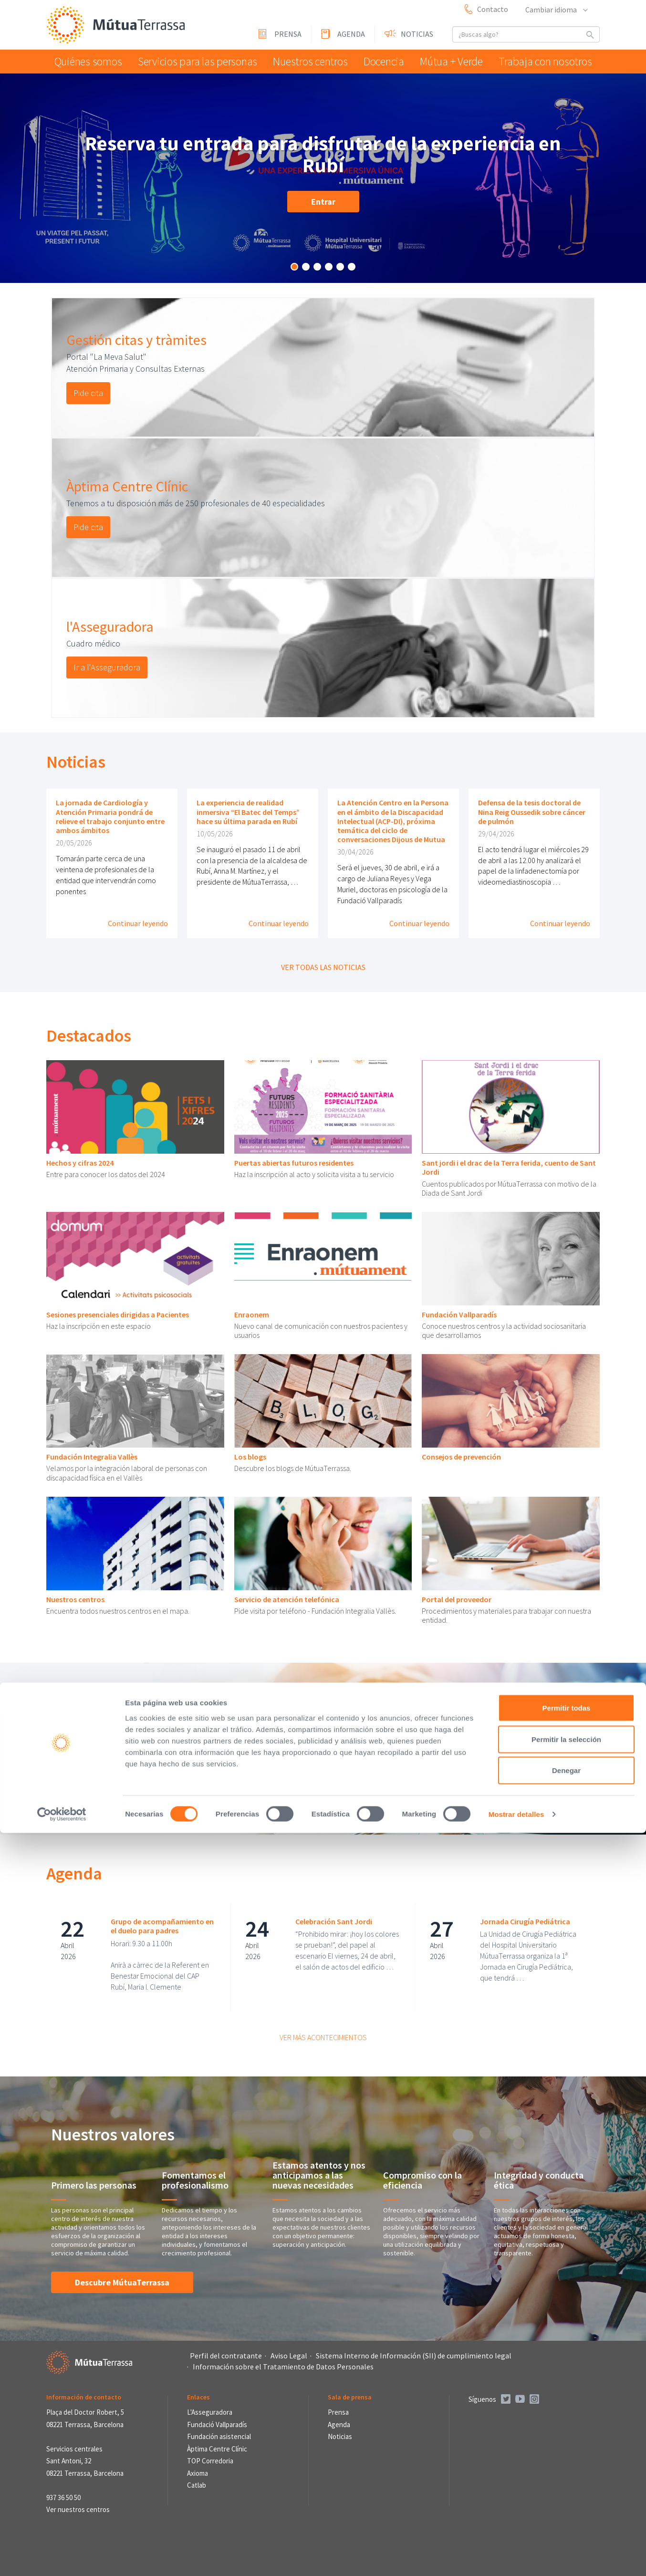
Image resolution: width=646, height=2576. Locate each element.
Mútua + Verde (453, 61)
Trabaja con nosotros (547, 61)
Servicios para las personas (194, 61)
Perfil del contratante (226, 2355)
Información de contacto (83, 2397)
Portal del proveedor (456, 1599)
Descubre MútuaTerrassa (122, 2282)
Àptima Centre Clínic (127, 486)
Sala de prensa (350, 2397)
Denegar (566, 2513)
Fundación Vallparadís (459, 1314)
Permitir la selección (566, 2482)
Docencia (381, 61)
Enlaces (198, 2397)
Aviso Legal (289, 2355)
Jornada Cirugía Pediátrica (525, 1921)
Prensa (288, 34)
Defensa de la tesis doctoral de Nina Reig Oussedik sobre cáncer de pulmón (531, 811)
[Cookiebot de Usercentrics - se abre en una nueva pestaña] (62, 2557)
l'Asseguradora (110, 626)
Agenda (351, 34)
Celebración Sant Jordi (333, 1921)
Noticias (417, 34)
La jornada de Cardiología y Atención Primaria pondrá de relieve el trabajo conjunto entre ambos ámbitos (110, 816)
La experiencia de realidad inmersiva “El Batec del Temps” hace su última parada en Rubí (248, 811)
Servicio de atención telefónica (286, 1599)
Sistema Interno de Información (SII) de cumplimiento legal (413, 2355)
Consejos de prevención (461, 1456)
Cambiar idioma (556, 9)
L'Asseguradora (209, 2412)
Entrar (323, 201)
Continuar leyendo (138, 923)
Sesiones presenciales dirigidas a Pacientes (117, 1314)
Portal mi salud (115, 1742)
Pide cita (88, 392)
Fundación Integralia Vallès (91, 1456)
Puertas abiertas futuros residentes (294, 1163)
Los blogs (250, 1456)
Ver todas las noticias (323, 967)
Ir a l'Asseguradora (106, 667)
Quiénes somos (89, 61)
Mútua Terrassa (117, 25)
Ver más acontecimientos (323, 2037)
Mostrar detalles (516, 2557)
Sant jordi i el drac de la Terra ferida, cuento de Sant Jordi (509, 1167)
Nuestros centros (303, 61)
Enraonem (251, 1314)
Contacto (492, 9)
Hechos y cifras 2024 (80, 1163)
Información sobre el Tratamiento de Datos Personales (283, 2366)
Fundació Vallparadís (217, 2424)
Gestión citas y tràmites (136, 340)
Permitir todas (566, 2451)
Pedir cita (100, 1787)
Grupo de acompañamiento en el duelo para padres (162, 1926)
